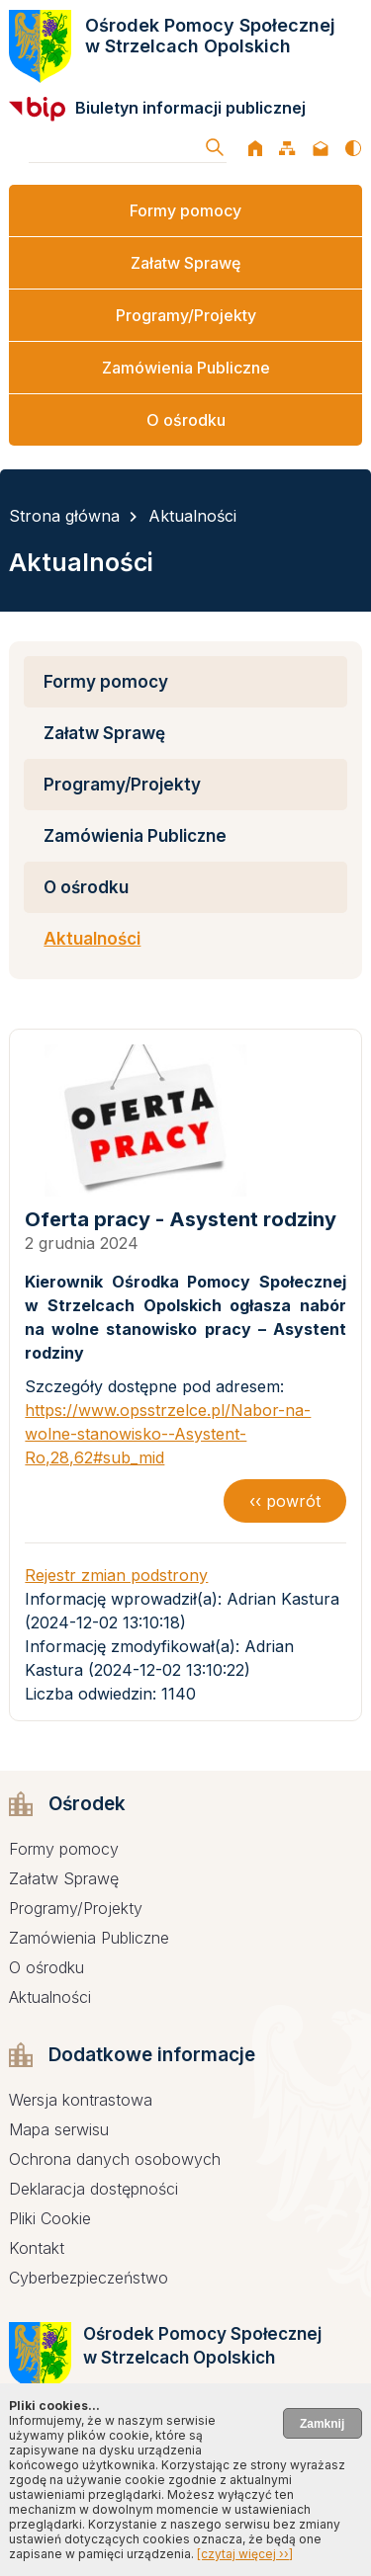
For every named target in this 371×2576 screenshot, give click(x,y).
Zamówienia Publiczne (186, 367)
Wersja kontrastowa (80, 2100)
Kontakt (36, 2248)
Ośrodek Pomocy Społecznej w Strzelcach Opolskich (210, 35)
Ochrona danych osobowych (115, 2159)
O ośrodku (186, 420)
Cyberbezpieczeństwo (88, 2277)
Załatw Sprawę (185, 263)
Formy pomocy (185, 210)
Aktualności (192, 516)
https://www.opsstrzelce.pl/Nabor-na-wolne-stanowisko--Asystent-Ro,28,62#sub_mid (168, 1433)
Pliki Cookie (50, 2218)
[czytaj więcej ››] (245, 2553)
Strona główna (64, 516)
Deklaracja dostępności (93, 2189)
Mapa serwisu (59, 2129)
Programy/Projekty (186, 315)
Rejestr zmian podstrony (116, 1575)
